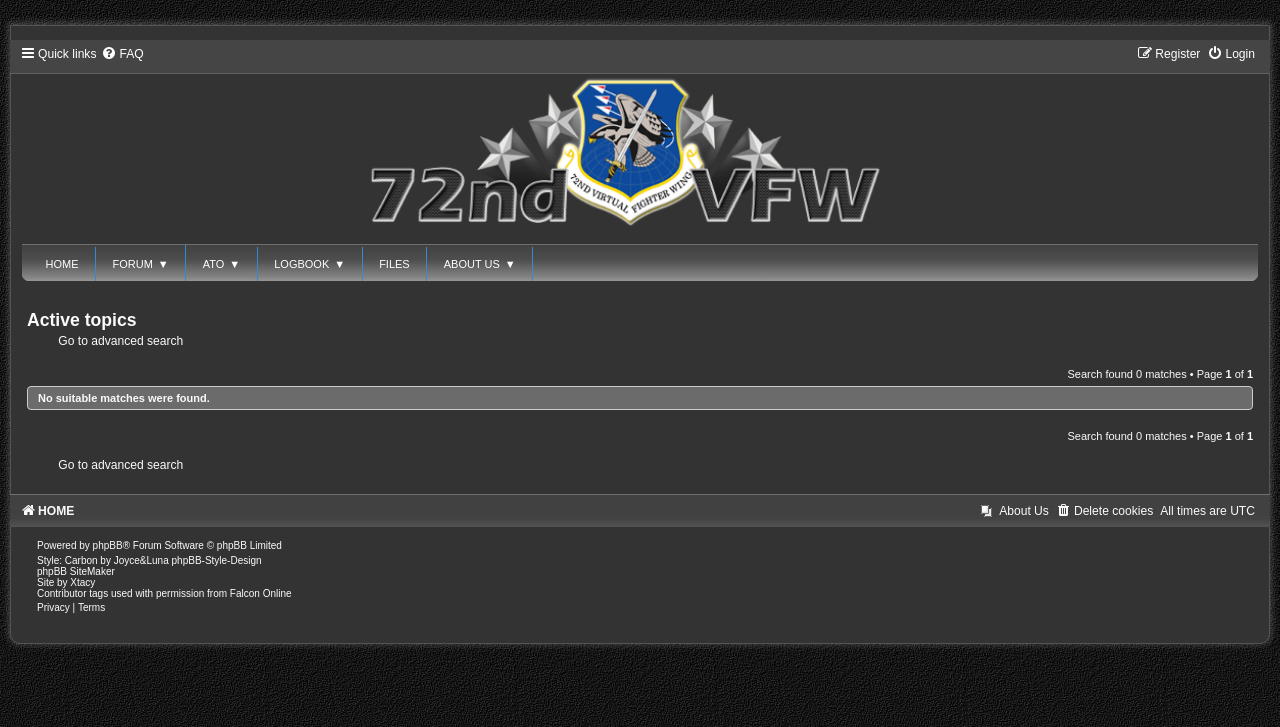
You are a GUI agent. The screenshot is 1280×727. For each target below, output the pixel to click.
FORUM (141, 264)
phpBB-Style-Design (217, 560)
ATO (222, 264)
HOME (62, 264)
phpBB (108, 545)
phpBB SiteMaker (76, 571)
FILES (394, 264)
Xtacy (82, 582)
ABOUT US (480, 264)
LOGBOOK (309, 264)
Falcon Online (261, 593)
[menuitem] (122, 54)
